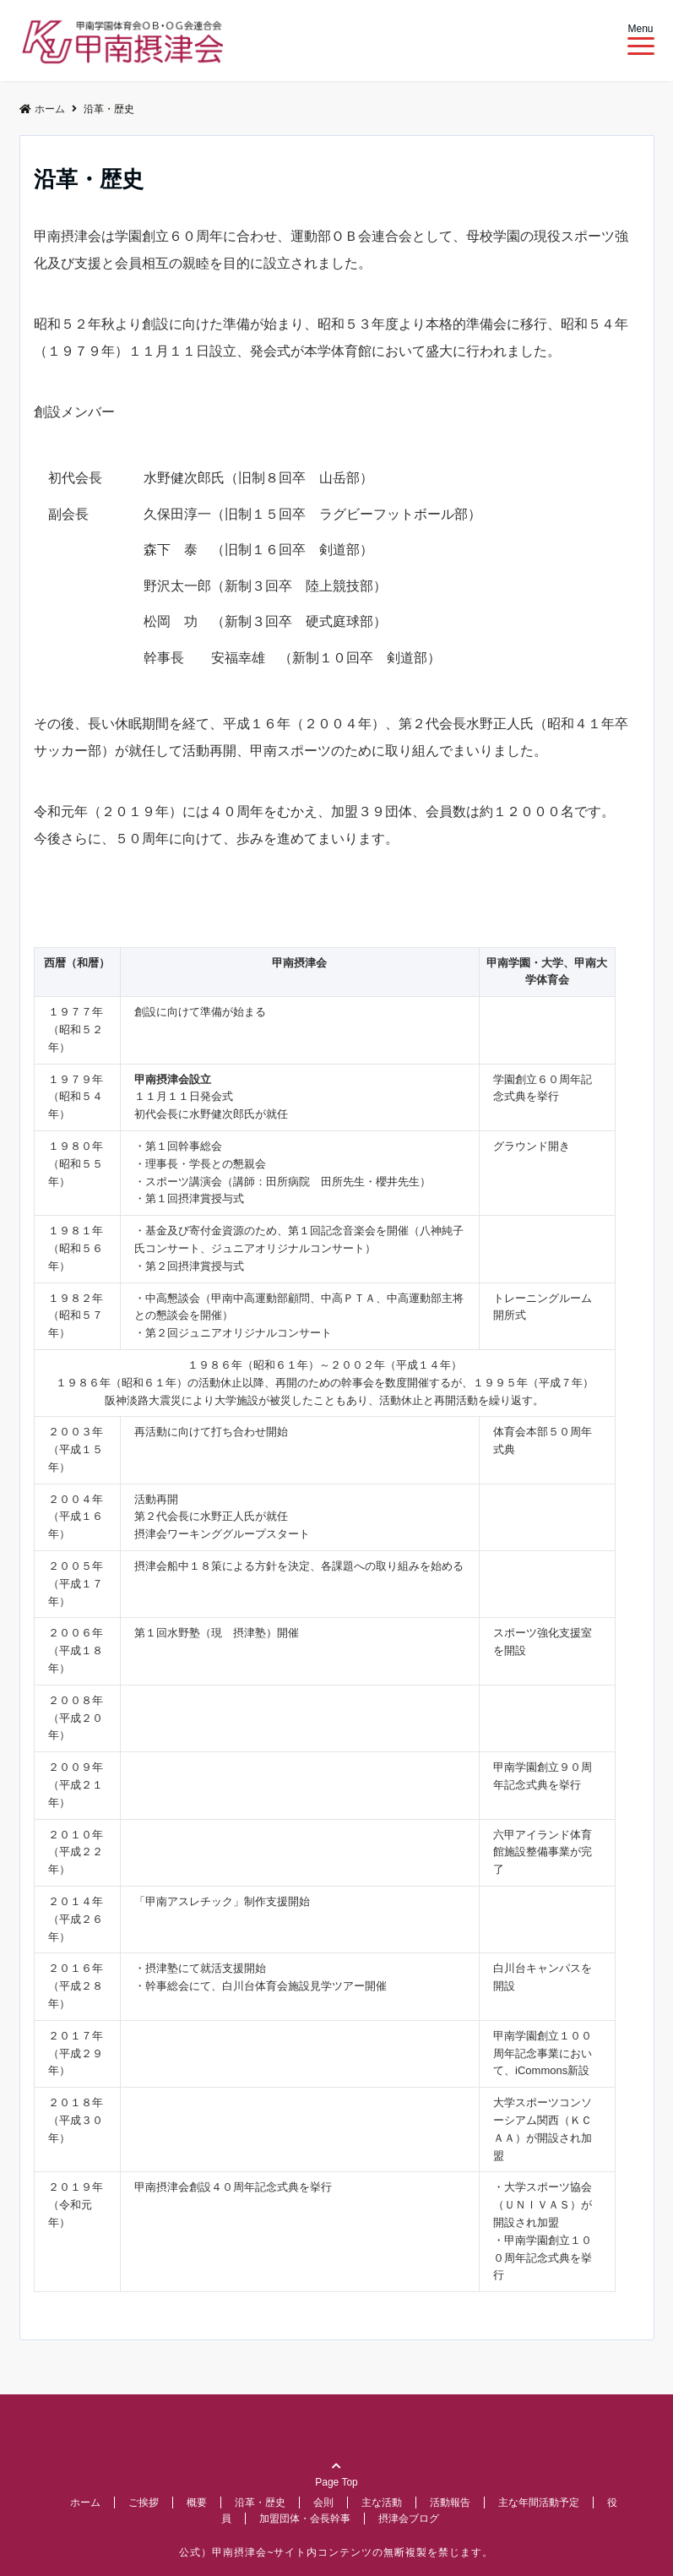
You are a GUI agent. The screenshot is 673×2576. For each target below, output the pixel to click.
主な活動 (381, 2502)
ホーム (85, 2502)
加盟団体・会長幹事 (304, 2518)
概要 (197, 2502)
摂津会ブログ (408, 2518)
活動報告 (450, 2502)
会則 (323, 2502)
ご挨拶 (143, 2502)
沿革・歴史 (260, 2502)
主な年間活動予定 (538, 2502)
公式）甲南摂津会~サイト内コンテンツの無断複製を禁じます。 (336, 2552)
